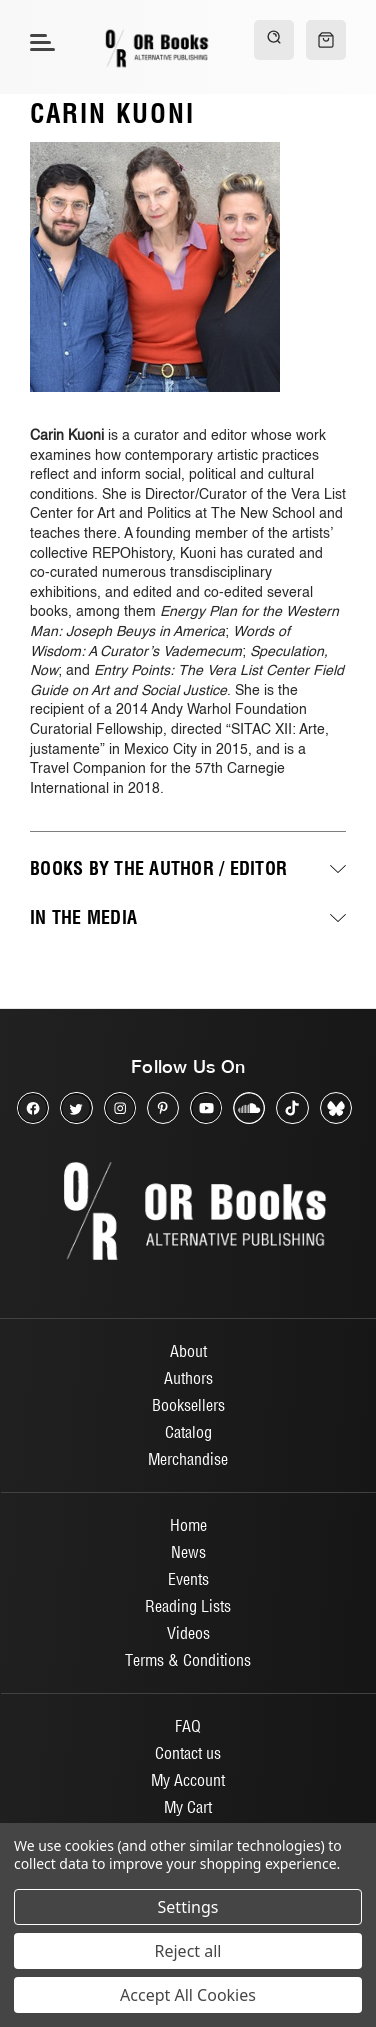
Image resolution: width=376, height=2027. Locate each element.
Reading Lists (188, 1606)
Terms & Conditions (188, 1660)
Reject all (188, 1951)
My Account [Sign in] (188, 1780)
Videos (188, 1633)
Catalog (188, 1432)
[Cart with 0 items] (326, 40)
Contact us (188, 1753)
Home (188, 1525)
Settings (188, 1907)
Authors (188, 1378)
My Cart (188, 1807)
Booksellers (188, 1405)
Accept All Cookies (188, 1995)
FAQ (188, 1726)
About (188, 1351)
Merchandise (188, 1459)
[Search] (274, 40)
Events (188, 1579)
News (188, 1552)
